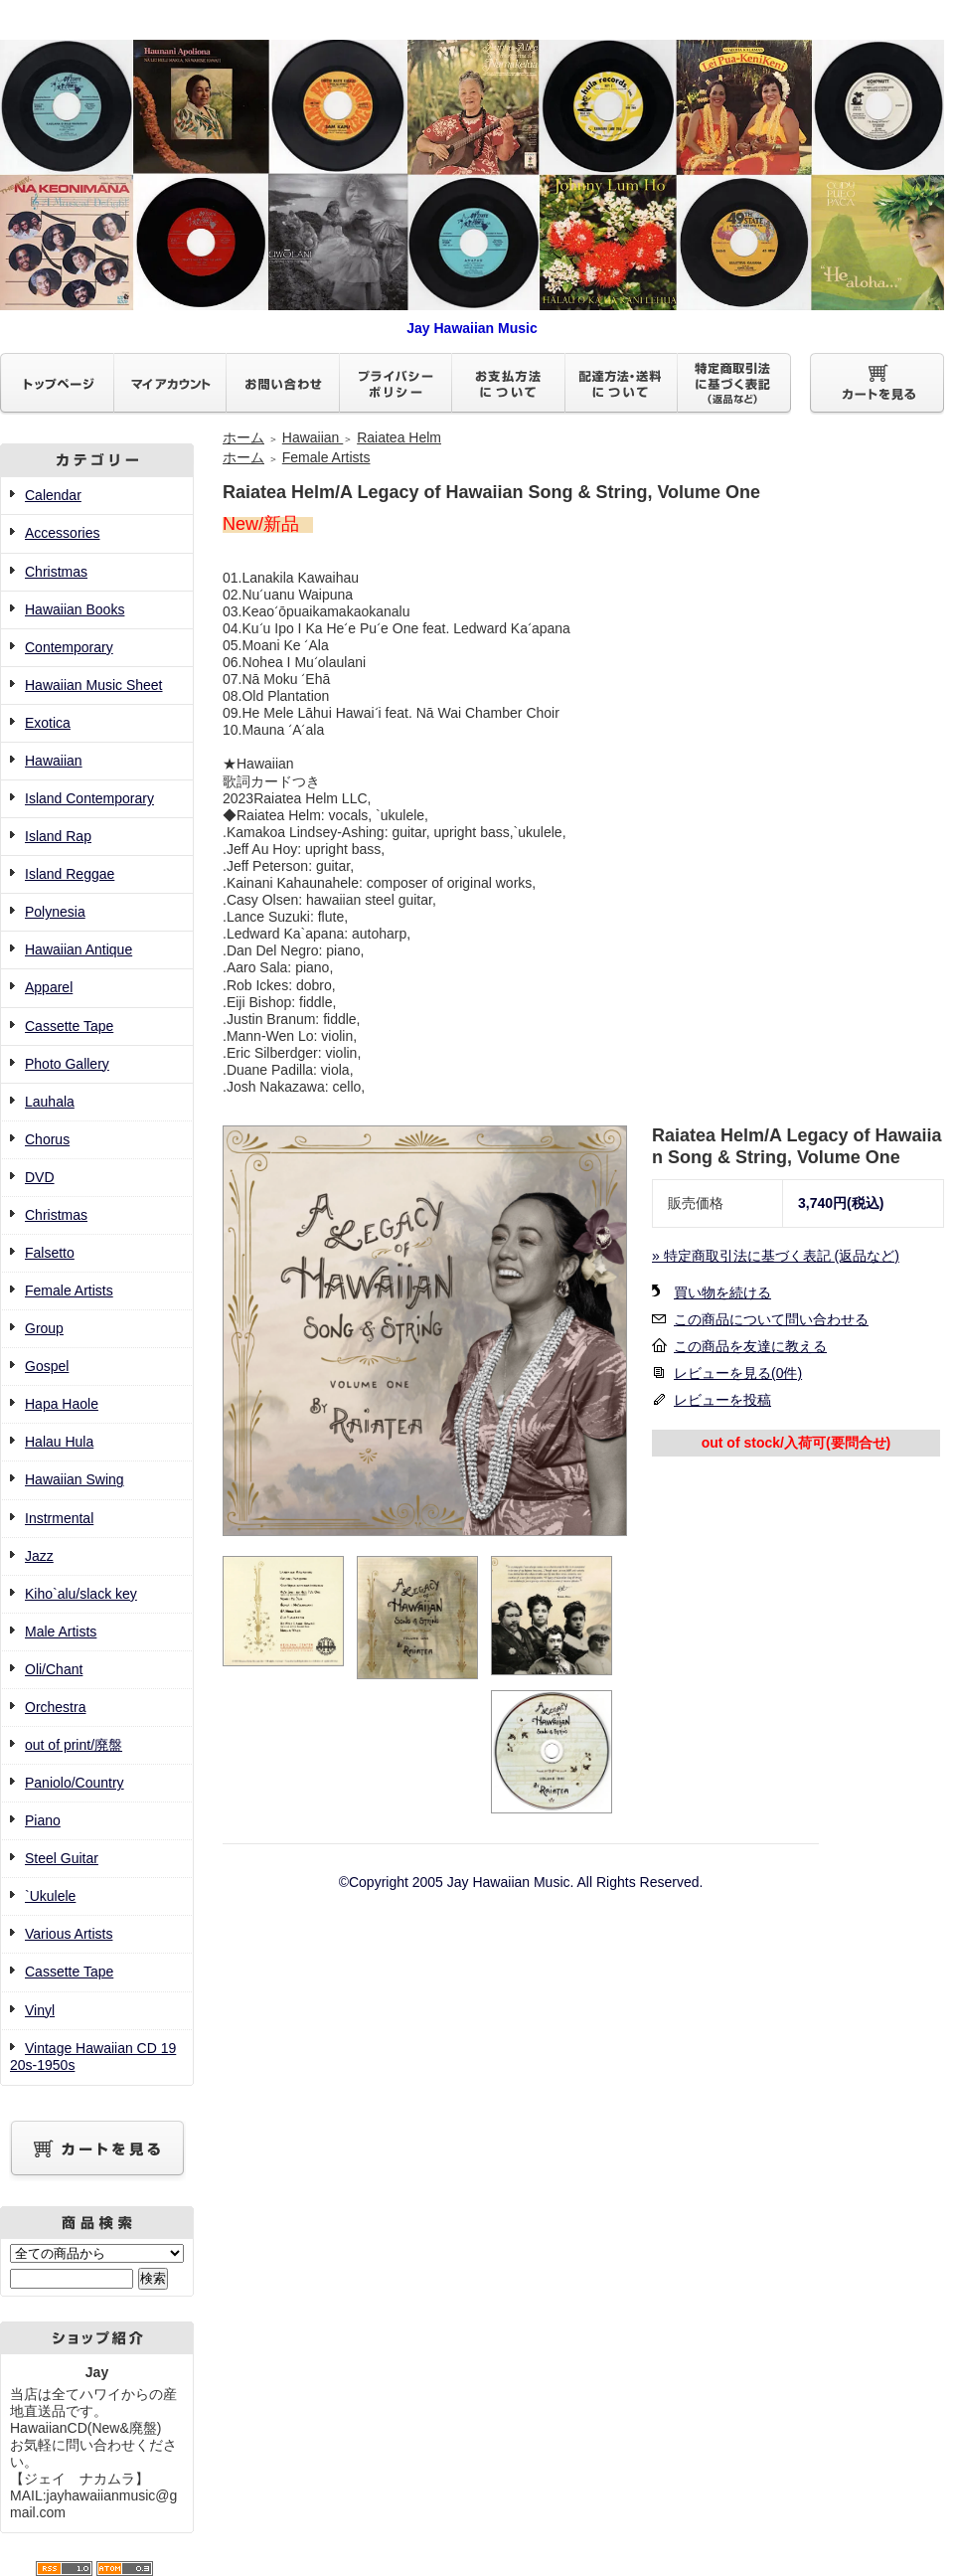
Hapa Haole (61, 1404)
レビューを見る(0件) (738, 1373)
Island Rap (58, 836)
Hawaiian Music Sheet (94, 685)
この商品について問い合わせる (771, 1319)
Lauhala (50, 1102)
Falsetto (50, 1253)
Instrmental (59, 1518)
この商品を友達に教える (750, 1346)
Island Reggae (69, 874)
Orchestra (55, 1707)
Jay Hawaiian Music (472, 319)
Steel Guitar (61, 1858)
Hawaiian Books (74, 609)
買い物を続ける (722, 1292)
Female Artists (69, 1290)
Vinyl (40, 2010)
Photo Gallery (67, 1064)
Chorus (47, 1139)
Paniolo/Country (74, 1783)
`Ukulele (50, 1896)
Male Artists (60, 1631)
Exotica (48, 723)
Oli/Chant (53, 1669)
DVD (40, 1177)
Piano (43, 1820)
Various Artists (68, 1934)
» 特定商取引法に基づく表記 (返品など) (775, 1256)
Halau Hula (59, 1442)
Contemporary (69, 647)
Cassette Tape (69, 1026)
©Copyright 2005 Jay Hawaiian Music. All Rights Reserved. (521, 1882)
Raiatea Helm (399, 437)
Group (44, 1328)
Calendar (53, 495)
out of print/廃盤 (73, 1745)
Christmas (56, 572)
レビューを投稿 (722, 1400)
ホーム (243, 437)
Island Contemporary (89, 798)
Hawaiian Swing (74, 1479)
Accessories (62, 533)
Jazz (39, 1556)
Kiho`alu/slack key (81, 1594)
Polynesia (55, 912)
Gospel (47, 1366)
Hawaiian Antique (78, 949)
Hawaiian (53, 761)
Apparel (49, 987)
